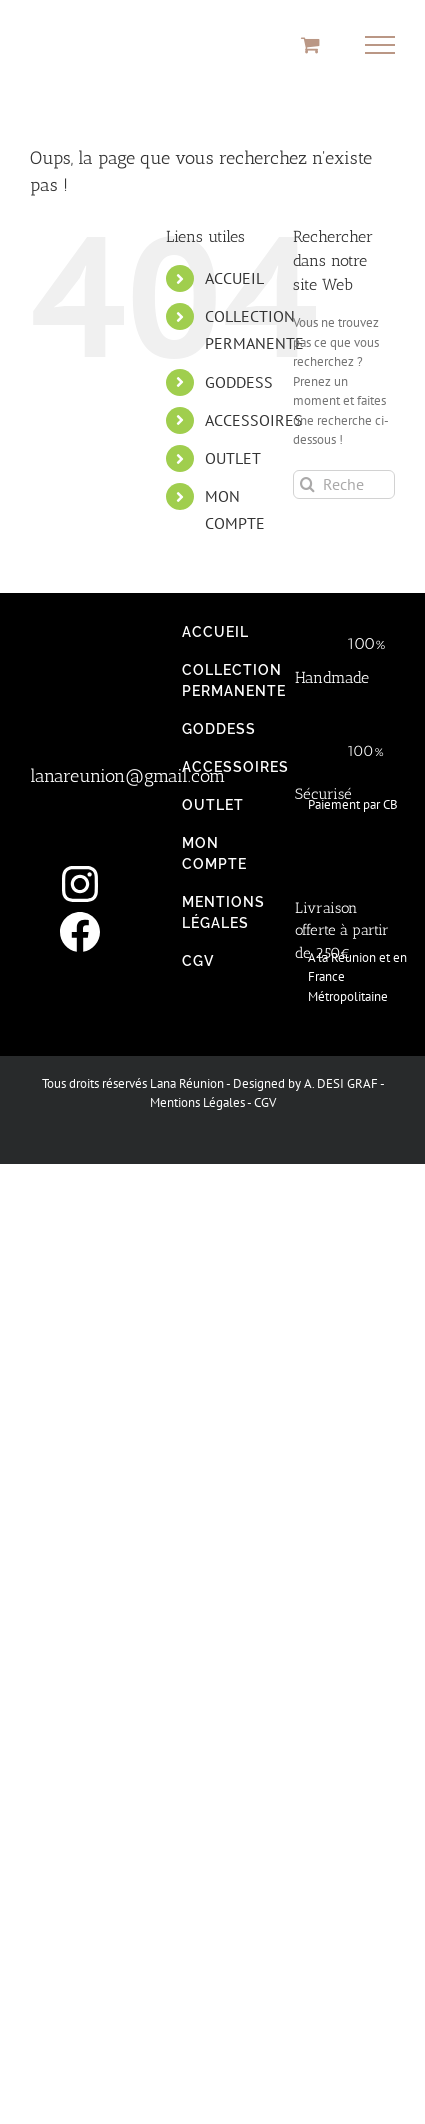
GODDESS (239, 382)
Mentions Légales (197, 1102)
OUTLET (233, 458)
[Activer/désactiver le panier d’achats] (310, 44)
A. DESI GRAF (341, 1083)
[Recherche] (307, 484)
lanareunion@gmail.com (127, 776)
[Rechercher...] (344, 484)
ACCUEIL (234, 278)
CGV (265, 1102)
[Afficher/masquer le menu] (380, 45)
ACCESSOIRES (254, 420)
